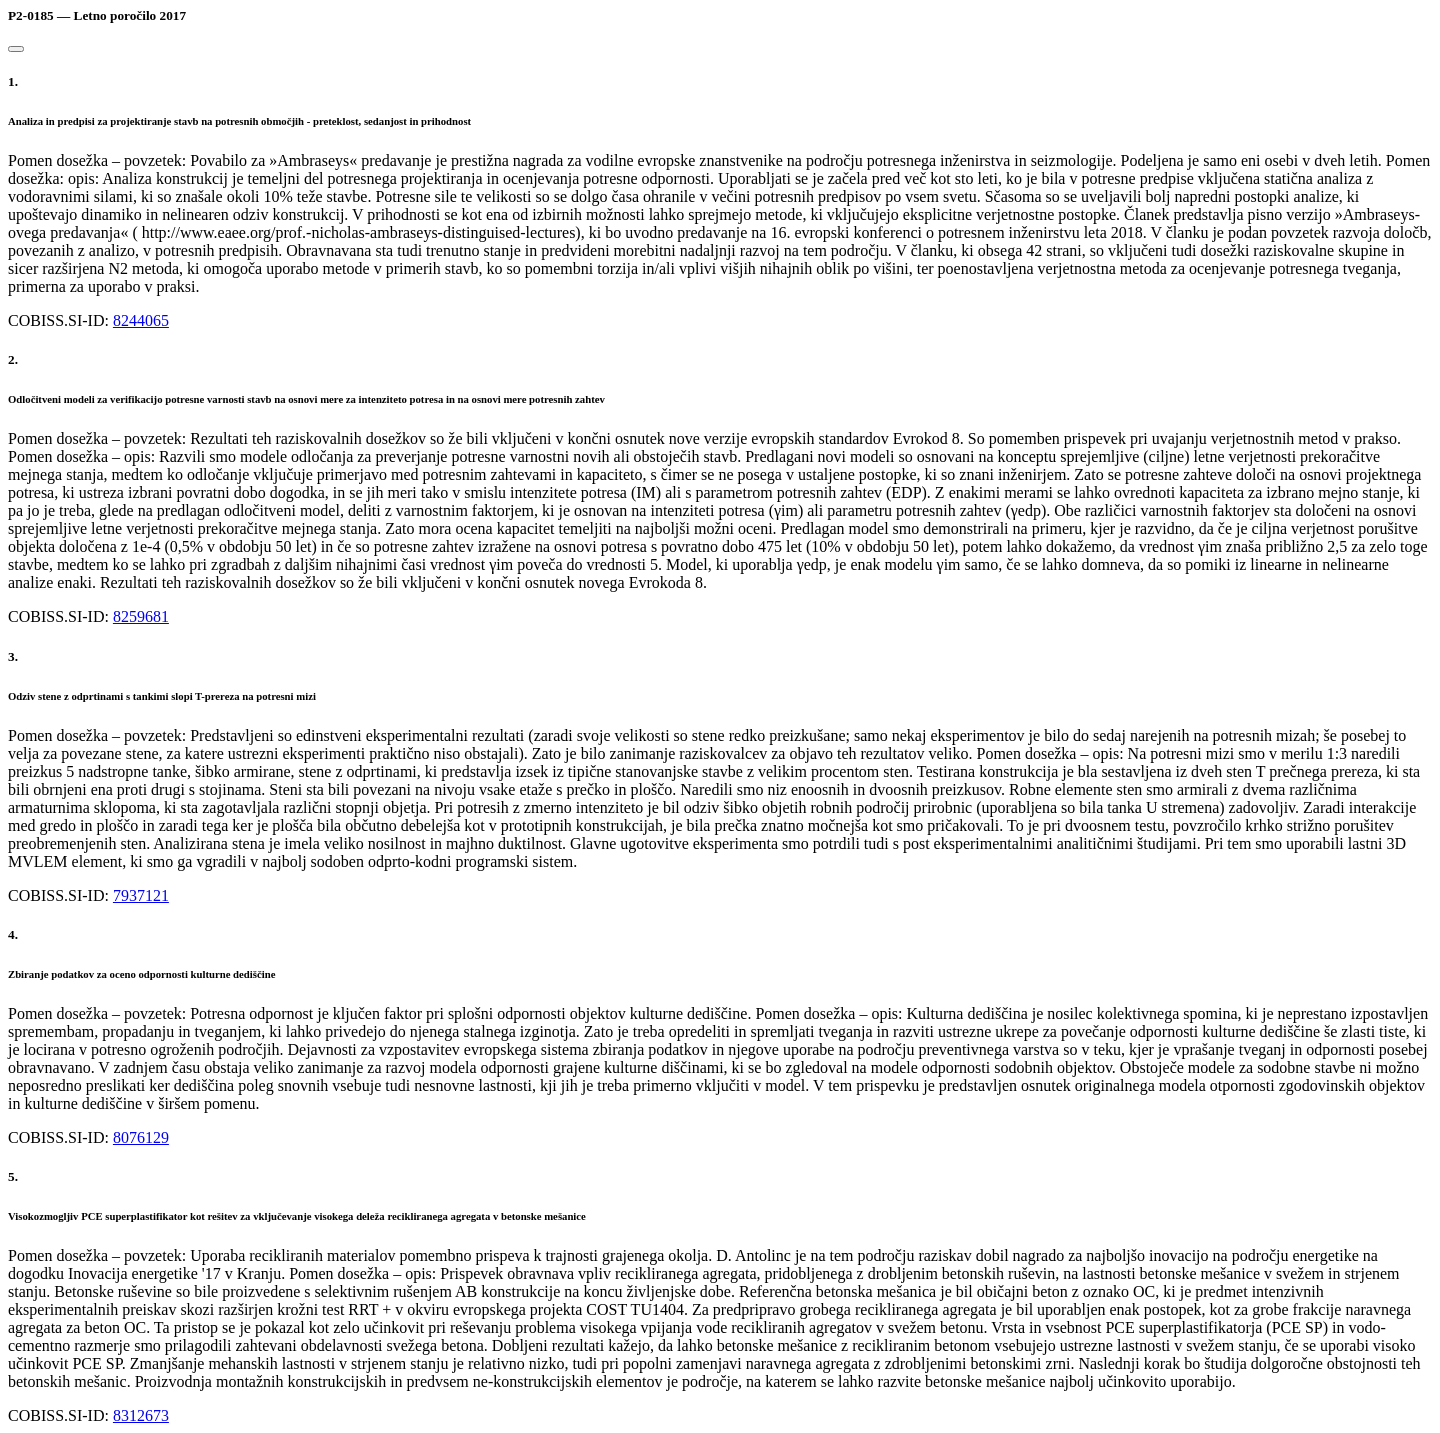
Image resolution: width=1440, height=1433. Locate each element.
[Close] (16, 49)
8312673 (141, 1415)
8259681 (141, 616)
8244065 (141, 320)
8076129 (141, 1137)
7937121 (141, 895)
